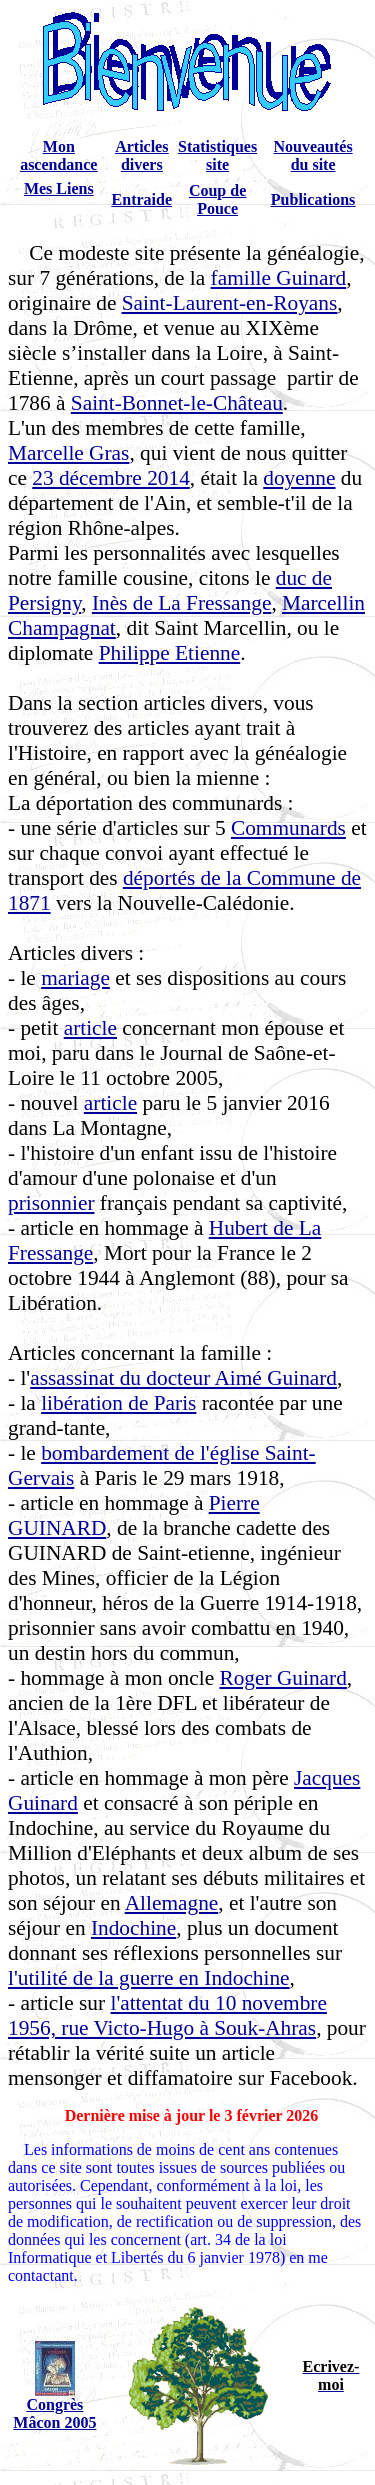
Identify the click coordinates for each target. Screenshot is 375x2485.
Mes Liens (59, 188)
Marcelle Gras (68, 453)
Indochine (133, 1928)
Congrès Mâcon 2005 (54, 2413)
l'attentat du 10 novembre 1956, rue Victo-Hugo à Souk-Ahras (167, 2015)
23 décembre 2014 (111, 478)
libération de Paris (118, 1403)
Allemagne (172, 1903)
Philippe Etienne (170, 653)
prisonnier (51, 1203)
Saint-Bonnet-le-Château (177, 403)
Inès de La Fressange (181, 603)
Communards (288, 828)
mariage (75, 978)
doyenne (299, 478)
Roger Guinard (282, 1678)
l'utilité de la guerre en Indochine (149, 1978)
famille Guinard (279, 278)
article (90, 1028)
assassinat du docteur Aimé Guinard (183, 1378)
